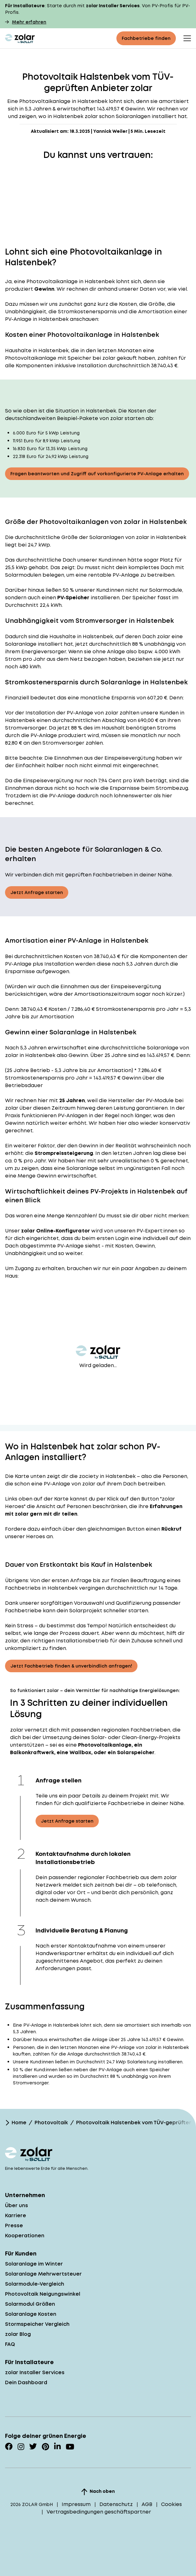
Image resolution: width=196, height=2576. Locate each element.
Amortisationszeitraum (104, 994)
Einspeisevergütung (129, 758)
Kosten (73, 956)
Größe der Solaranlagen (92, 537)
